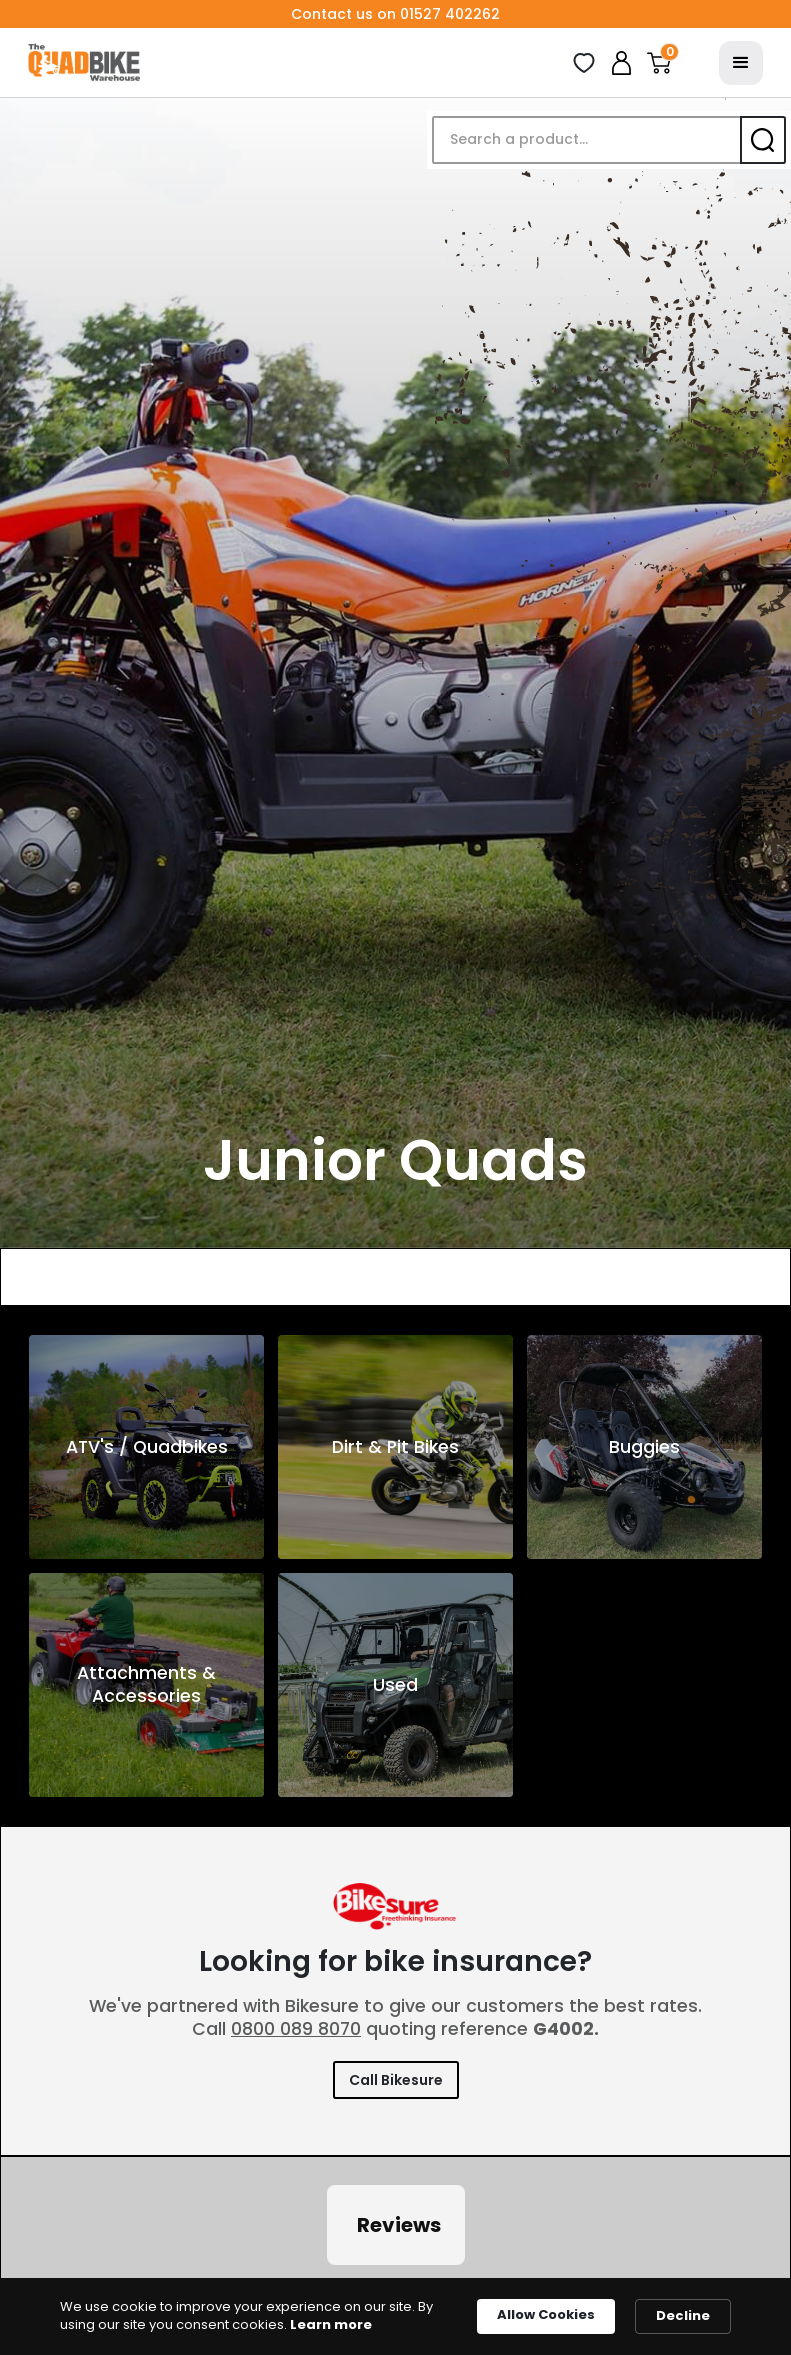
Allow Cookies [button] (546, 2314)
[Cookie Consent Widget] (395, 2316)
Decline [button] (683, 2315)
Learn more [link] (331, 2325)
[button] (659, 63)
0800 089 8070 (296, 2029)
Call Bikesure (396, 2080)
